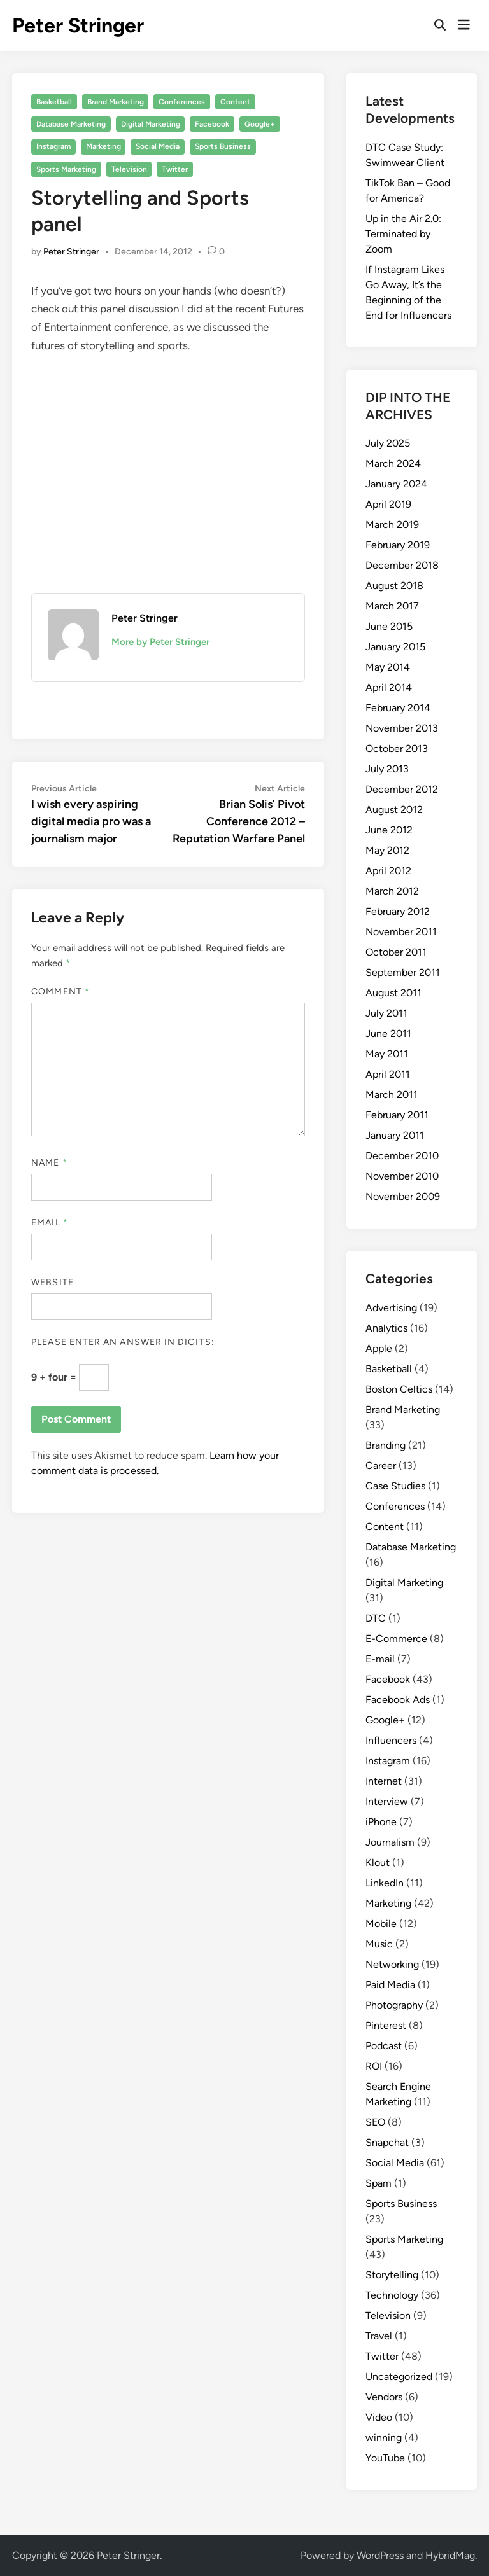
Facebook (212, 124)
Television (129, 169)
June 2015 (389, 626)
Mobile (381, 1924)
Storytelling (391, 2275)
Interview (386, 1801)
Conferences (182, 101)
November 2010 (402, 1176)
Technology (391, 2295)
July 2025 (387, 443)
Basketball (54, 101)
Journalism (390, 1842)
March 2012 (392, 891)
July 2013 (387, 769)
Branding (385, 1445)
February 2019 (397, 545)
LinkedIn (384, 1883)
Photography (394, 2005)
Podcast (383, 2046)
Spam (378, 2183)
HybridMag (450, 2555)
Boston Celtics (398, 1389)
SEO (375, 2122)
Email (49, 1222)
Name (49, 1162)
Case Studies (395, 1486)
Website (52, 1282)
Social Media (158, 146)
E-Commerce (396, 1639)
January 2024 (396, 484)
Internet (383, 1781)
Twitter (175, 169)
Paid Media (390, 1985)
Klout (377, 1862)
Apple (378, 1348)
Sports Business (223, 146)
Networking (392, 1964)
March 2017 (392, 606)
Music (379, 1944)
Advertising (391, 1308)
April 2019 (388, 504)
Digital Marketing (150, 124)
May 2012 (387, 850)
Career (380, 1465)
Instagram (53, 146)
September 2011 (402, 972)
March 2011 (391, 1095)
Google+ (259, 124)
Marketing (103, 146)
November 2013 (401, 728)
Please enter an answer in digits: (123, 1342)
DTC (375, 1618)
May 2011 (386, 1054)
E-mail (380, 1659)
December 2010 (402, 1156)
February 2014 (397, 708)
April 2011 (387, 1074)
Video (378, 2417)
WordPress (380, 2555)
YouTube (385, 2458)
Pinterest (385, 2025)
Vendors (383, 2397)
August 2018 (394, 586)
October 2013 (396, 748)
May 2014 (387, 667)
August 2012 (394, 810)
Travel (378, 2336)
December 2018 (402, 565)
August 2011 (393, 993)
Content (235, 101)
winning (383, 2438)
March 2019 (392, 525)
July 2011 (386, 1013)
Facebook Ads (397, 1700)
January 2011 (394, 1135)
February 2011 (397, 1115)
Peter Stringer (78, 25)
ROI (373, 2066)
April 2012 (388, 871)
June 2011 (388, 1033)
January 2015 (395, 647)
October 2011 (396, 952)
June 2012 (389, 830)
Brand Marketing (115, 101)
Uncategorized (398, 2377)
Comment (60, 991)
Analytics (386, 1328)
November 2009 (402, 1196)
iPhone (381, 1822)
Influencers (390, 1740)
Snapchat (387, 2142)
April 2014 (388, 687)
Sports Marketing (66, 169)
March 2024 (393, 463)
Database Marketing (71, 124)
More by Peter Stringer (160, 642)
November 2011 (401, 932)
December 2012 (401, 789)
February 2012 (397, 911)
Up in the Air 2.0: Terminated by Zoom (403, 233)
